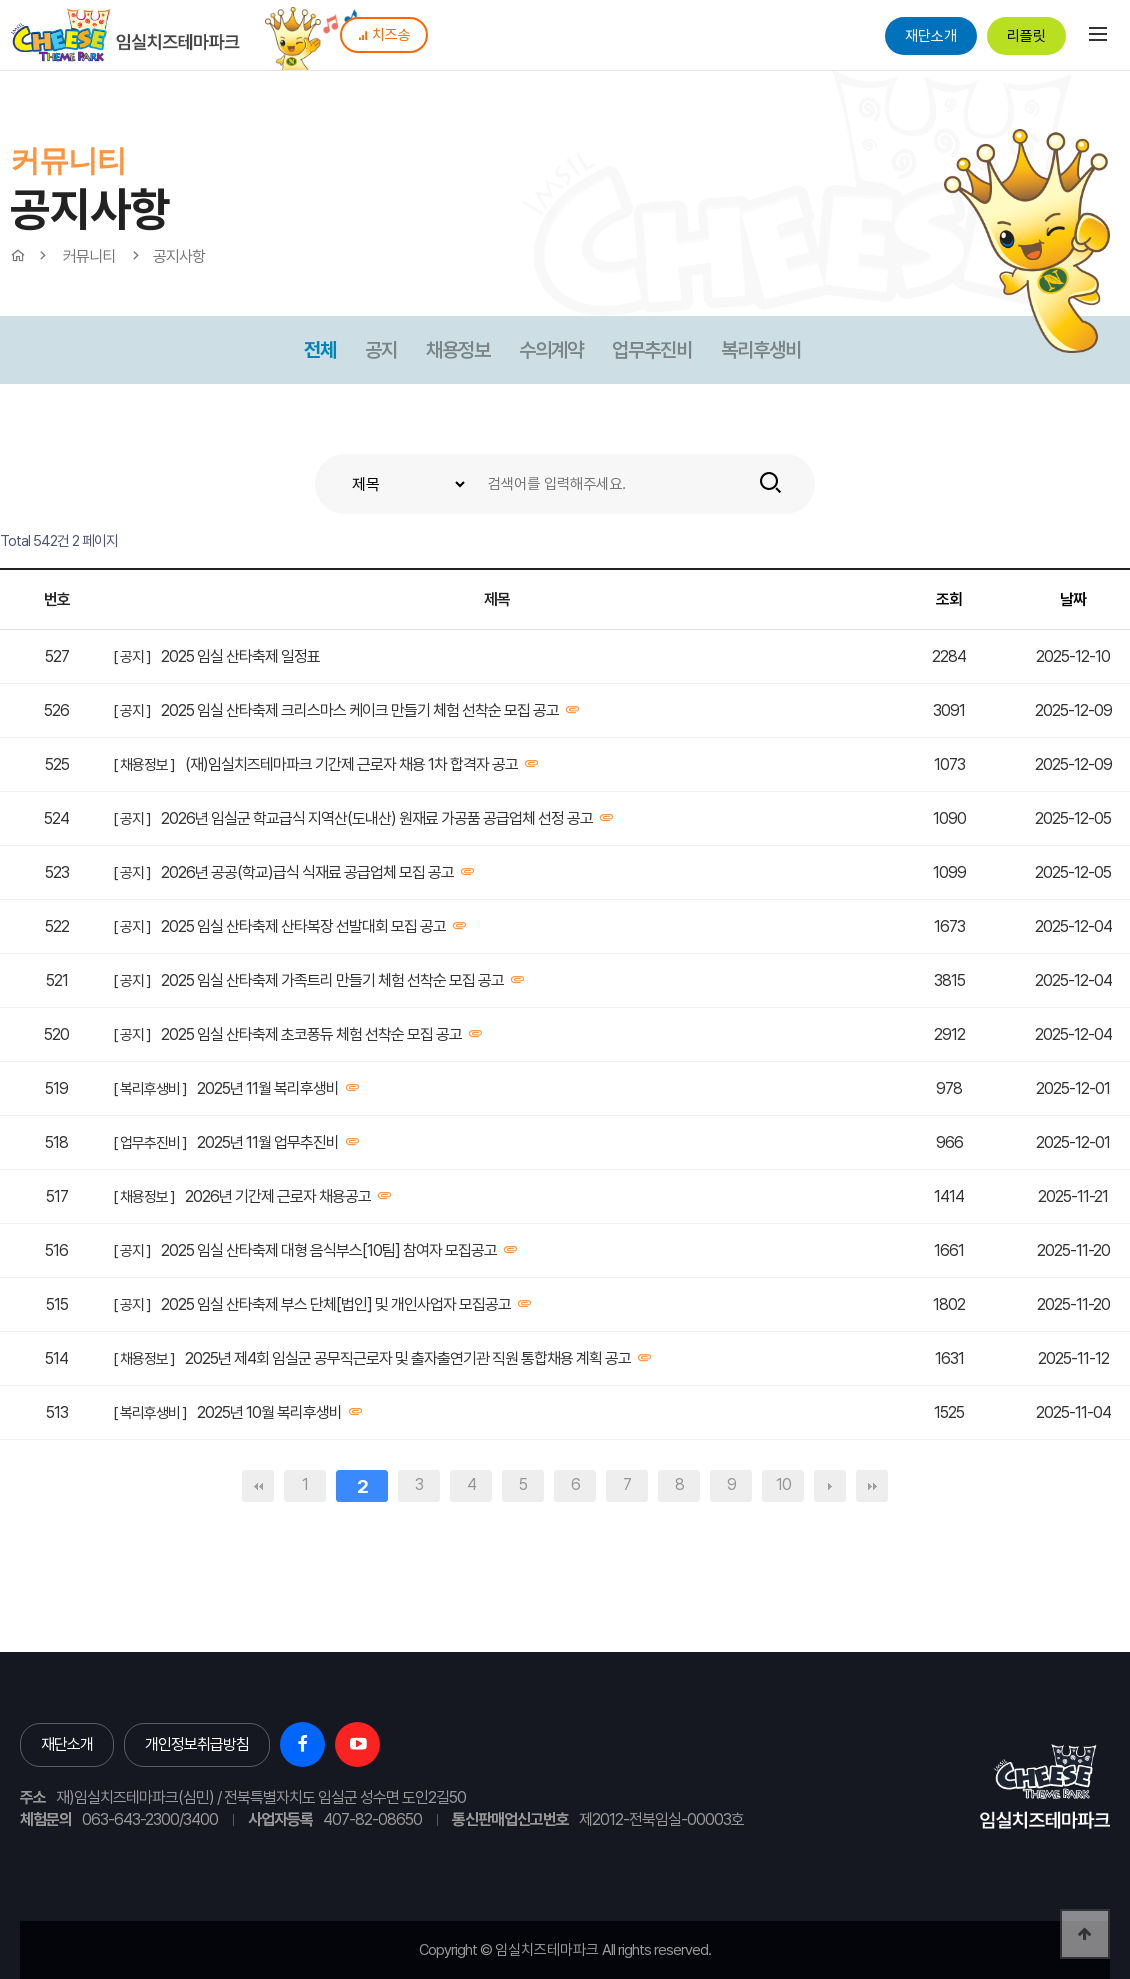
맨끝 (872, 1486)
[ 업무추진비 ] (150, 1143)
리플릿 (1026, 36)
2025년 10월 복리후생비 (269, 1412)
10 (783, 1484)
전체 (320, 350)
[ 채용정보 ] (144, 765)
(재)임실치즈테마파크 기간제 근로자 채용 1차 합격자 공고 (351, 764)
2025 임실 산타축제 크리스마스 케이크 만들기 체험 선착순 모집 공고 (360, 710)
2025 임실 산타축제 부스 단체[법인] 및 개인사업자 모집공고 (336, 1304)
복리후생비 (761, 350)
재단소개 (931, 36)
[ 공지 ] (132, 657)
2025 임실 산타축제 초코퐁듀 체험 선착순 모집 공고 (311, 1034)
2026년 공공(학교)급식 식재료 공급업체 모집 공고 (307, 872)
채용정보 (458, 350)
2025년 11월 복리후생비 (268, 1088)
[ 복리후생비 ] (150, 1089)
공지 (381, 350)
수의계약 (551, 350)
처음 (258, 1486)
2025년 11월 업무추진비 (268, 1142)
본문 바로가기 (0, 0)
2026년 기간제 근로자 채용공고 (278, 1196)
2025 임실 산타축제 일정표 (240, 656)
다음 (830, 1486)
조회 (949, 599)
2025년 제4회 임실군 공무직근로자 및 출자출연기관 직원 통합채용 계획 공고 (408, 1358)
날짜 (1073, 599)
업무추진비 (652, 350)
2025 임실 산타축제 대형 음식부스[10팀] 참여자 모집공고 (329, 1250)
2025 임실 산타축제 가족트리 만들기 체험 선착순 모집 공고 (332, 980)
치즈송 (384, 35)
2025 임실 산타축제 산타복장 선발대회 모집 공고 (303, 926)
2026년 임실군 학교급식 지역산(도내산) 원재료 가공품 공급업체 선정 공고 (377, 818)
